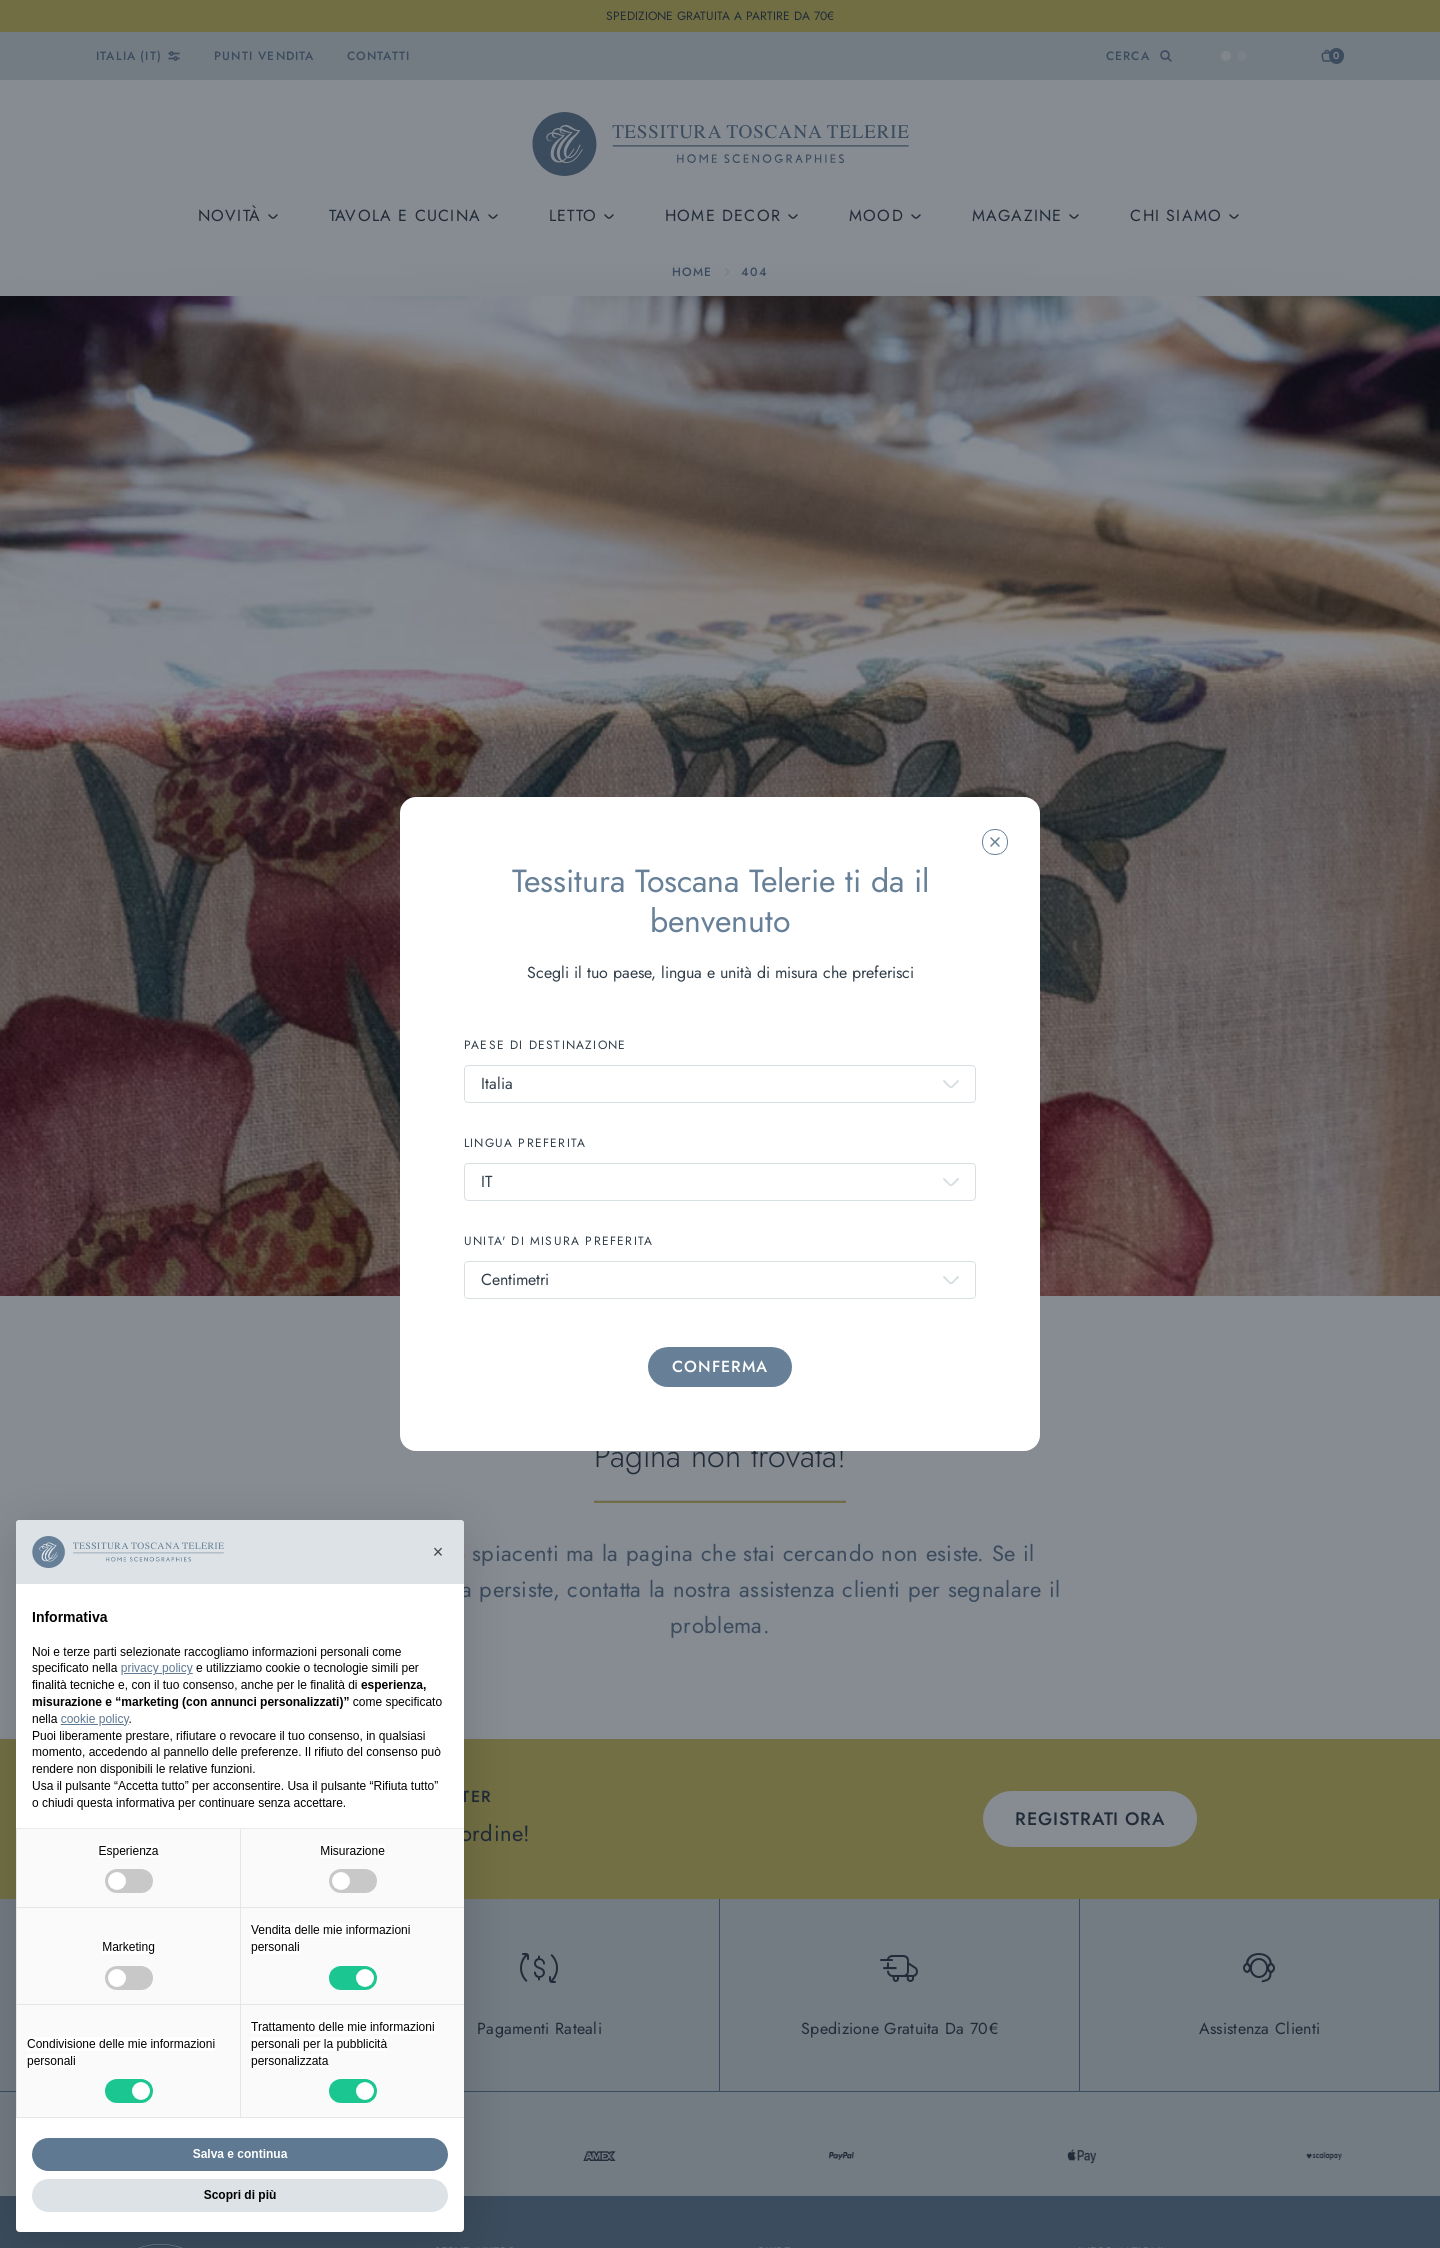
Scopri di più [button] (240, 2195)
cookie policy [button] (95, 1719)
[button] (438, 1552)
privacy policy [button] (157, 1668)
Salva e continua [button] (240, 2154)
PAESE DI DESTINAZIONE (545, 1045)
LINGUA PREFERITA (525, 1143)
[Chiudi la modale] (995, 842)
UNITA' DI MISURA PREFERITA (558, 1241)
